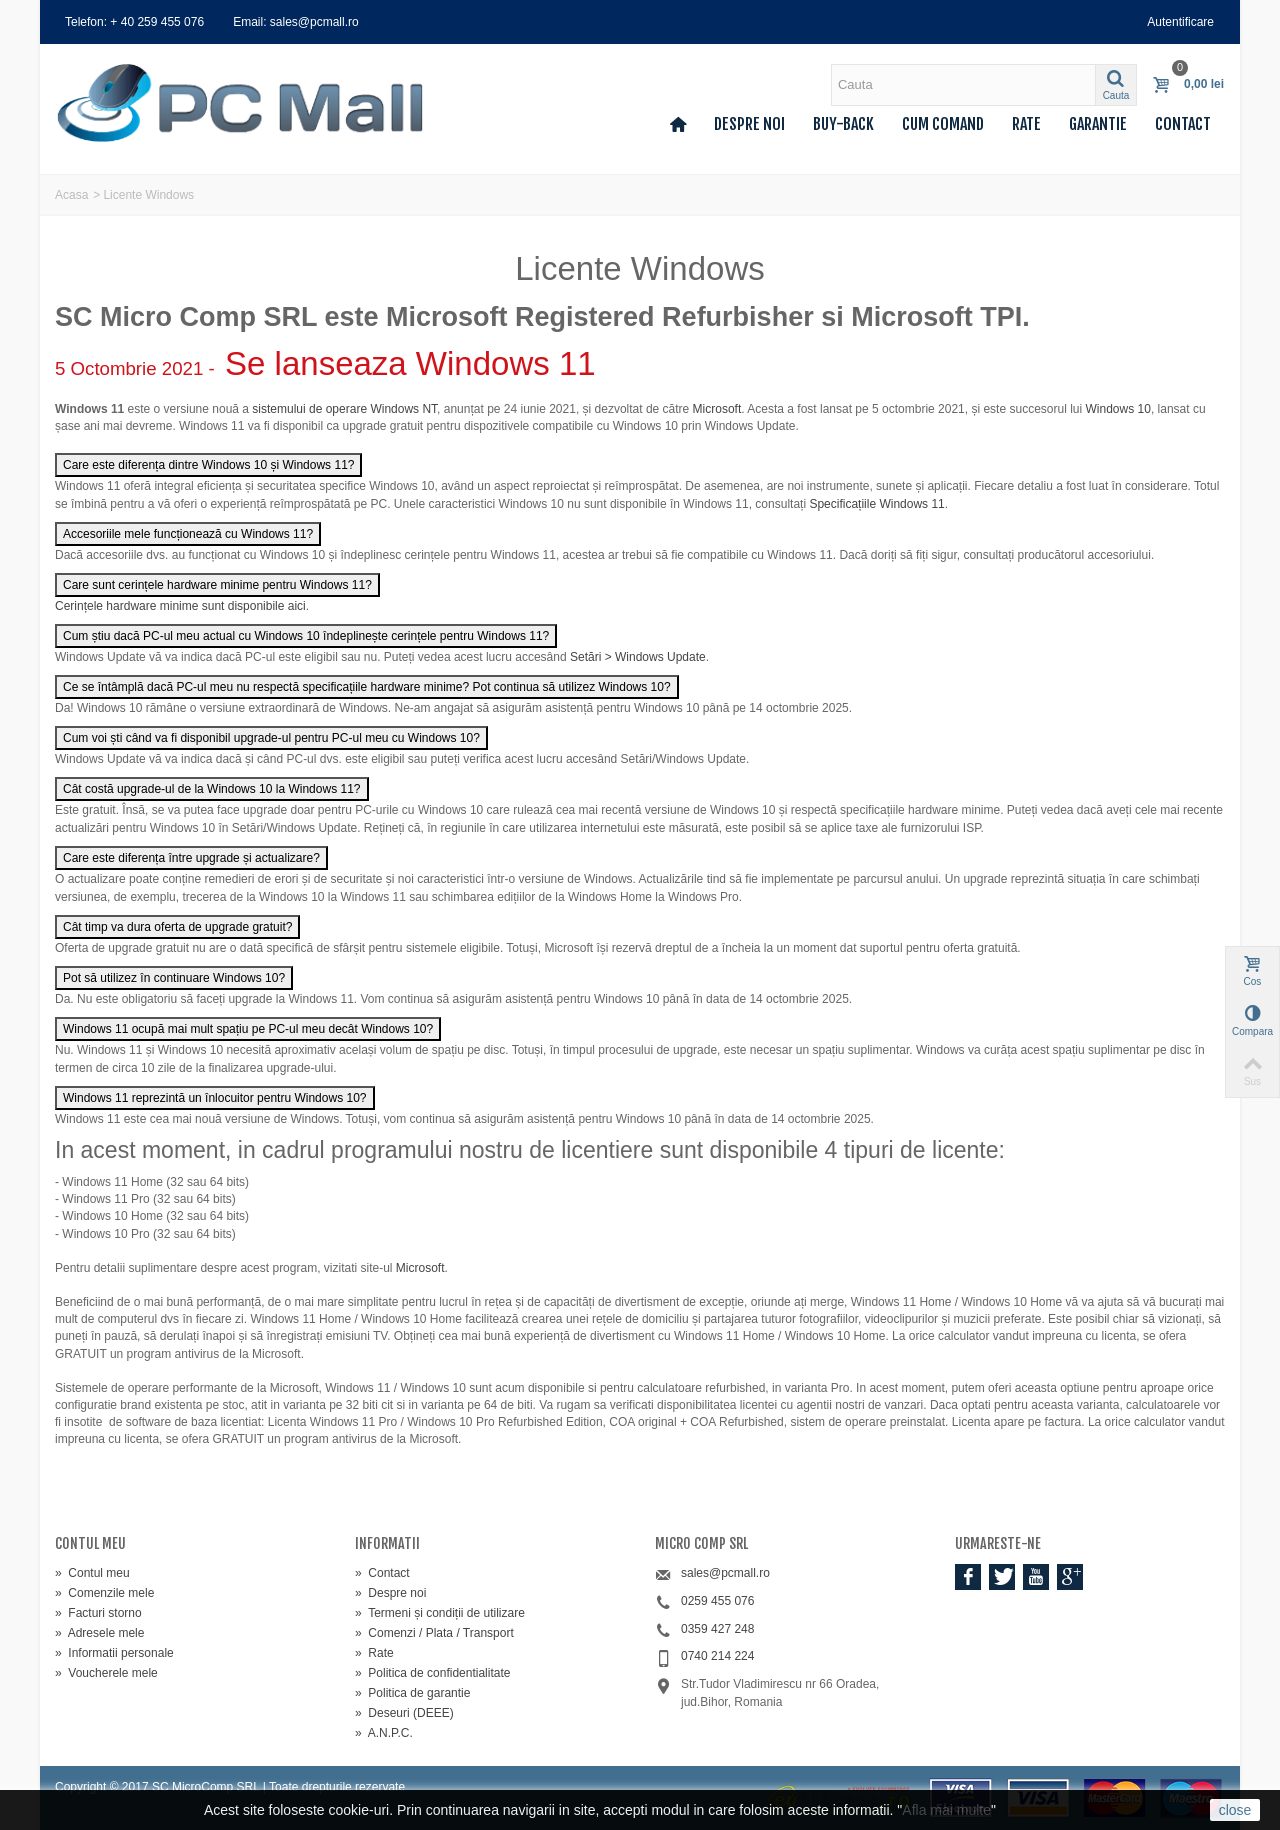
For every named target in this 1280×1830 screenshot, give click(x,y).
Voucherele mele (106, 1673)
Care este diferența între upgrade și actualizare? (191, 858)
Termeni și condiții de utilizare (440, 1613)
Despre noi (749, 124)
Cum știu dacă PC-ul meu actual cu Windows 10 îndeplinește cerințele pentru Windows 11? (306, 636)
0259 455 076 (717, 1601)
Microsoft (717, 409)
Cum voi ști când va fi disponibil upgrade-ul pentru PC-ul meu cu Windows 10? (271, 738)
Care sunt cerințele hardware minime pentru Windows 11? (217, 585)
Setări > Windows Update (638, 657)
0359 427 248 (717, 1629)
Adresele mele (99, 1633)
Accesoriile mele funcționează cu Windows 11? (188, 534)
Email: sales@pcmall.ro (296, 22)
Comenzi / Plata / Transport (434, 1633)
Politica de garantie (412, 1693)
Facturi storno (98, 1613)
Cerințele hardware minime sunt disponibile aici (180, 606)
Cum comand (943, 124)
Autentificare (1180, 22)
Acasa (71, 195)
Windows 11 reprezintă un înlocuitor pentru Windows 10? (215, 1098)
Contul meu (92, 1573)
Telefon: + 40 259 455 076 (134, 22)
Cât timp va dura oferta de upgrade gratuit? (177, 927)
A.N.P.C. (384, 1733)
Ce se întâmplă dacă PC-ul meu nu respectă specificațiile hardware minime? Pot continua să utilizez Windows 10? (367, 687)
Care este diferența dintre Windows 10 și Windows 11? (208, 465)
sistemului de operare (309, 409)
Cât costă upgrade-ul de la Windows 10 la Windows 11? (212, 789)
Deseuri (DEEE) (404, 1713)
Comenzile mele (104, 1593)
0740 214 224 (717, 1656)
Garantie (1098, 124)
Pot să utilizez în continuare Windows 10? (174, 978)
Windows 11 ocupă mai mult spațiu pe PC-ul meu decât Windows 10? (248, 1029)
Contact (1183, 124)
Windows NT (403, 409)
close (1235, 1810)
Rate (1026, 124)
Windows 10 (1118, 409)
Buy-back (843, 124)
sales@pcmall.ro (725, 1573)
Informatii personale (114, 1653)
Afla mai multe (946, 1810)
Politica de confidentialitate (432, 1673)
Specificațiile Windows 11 (876, 504)
